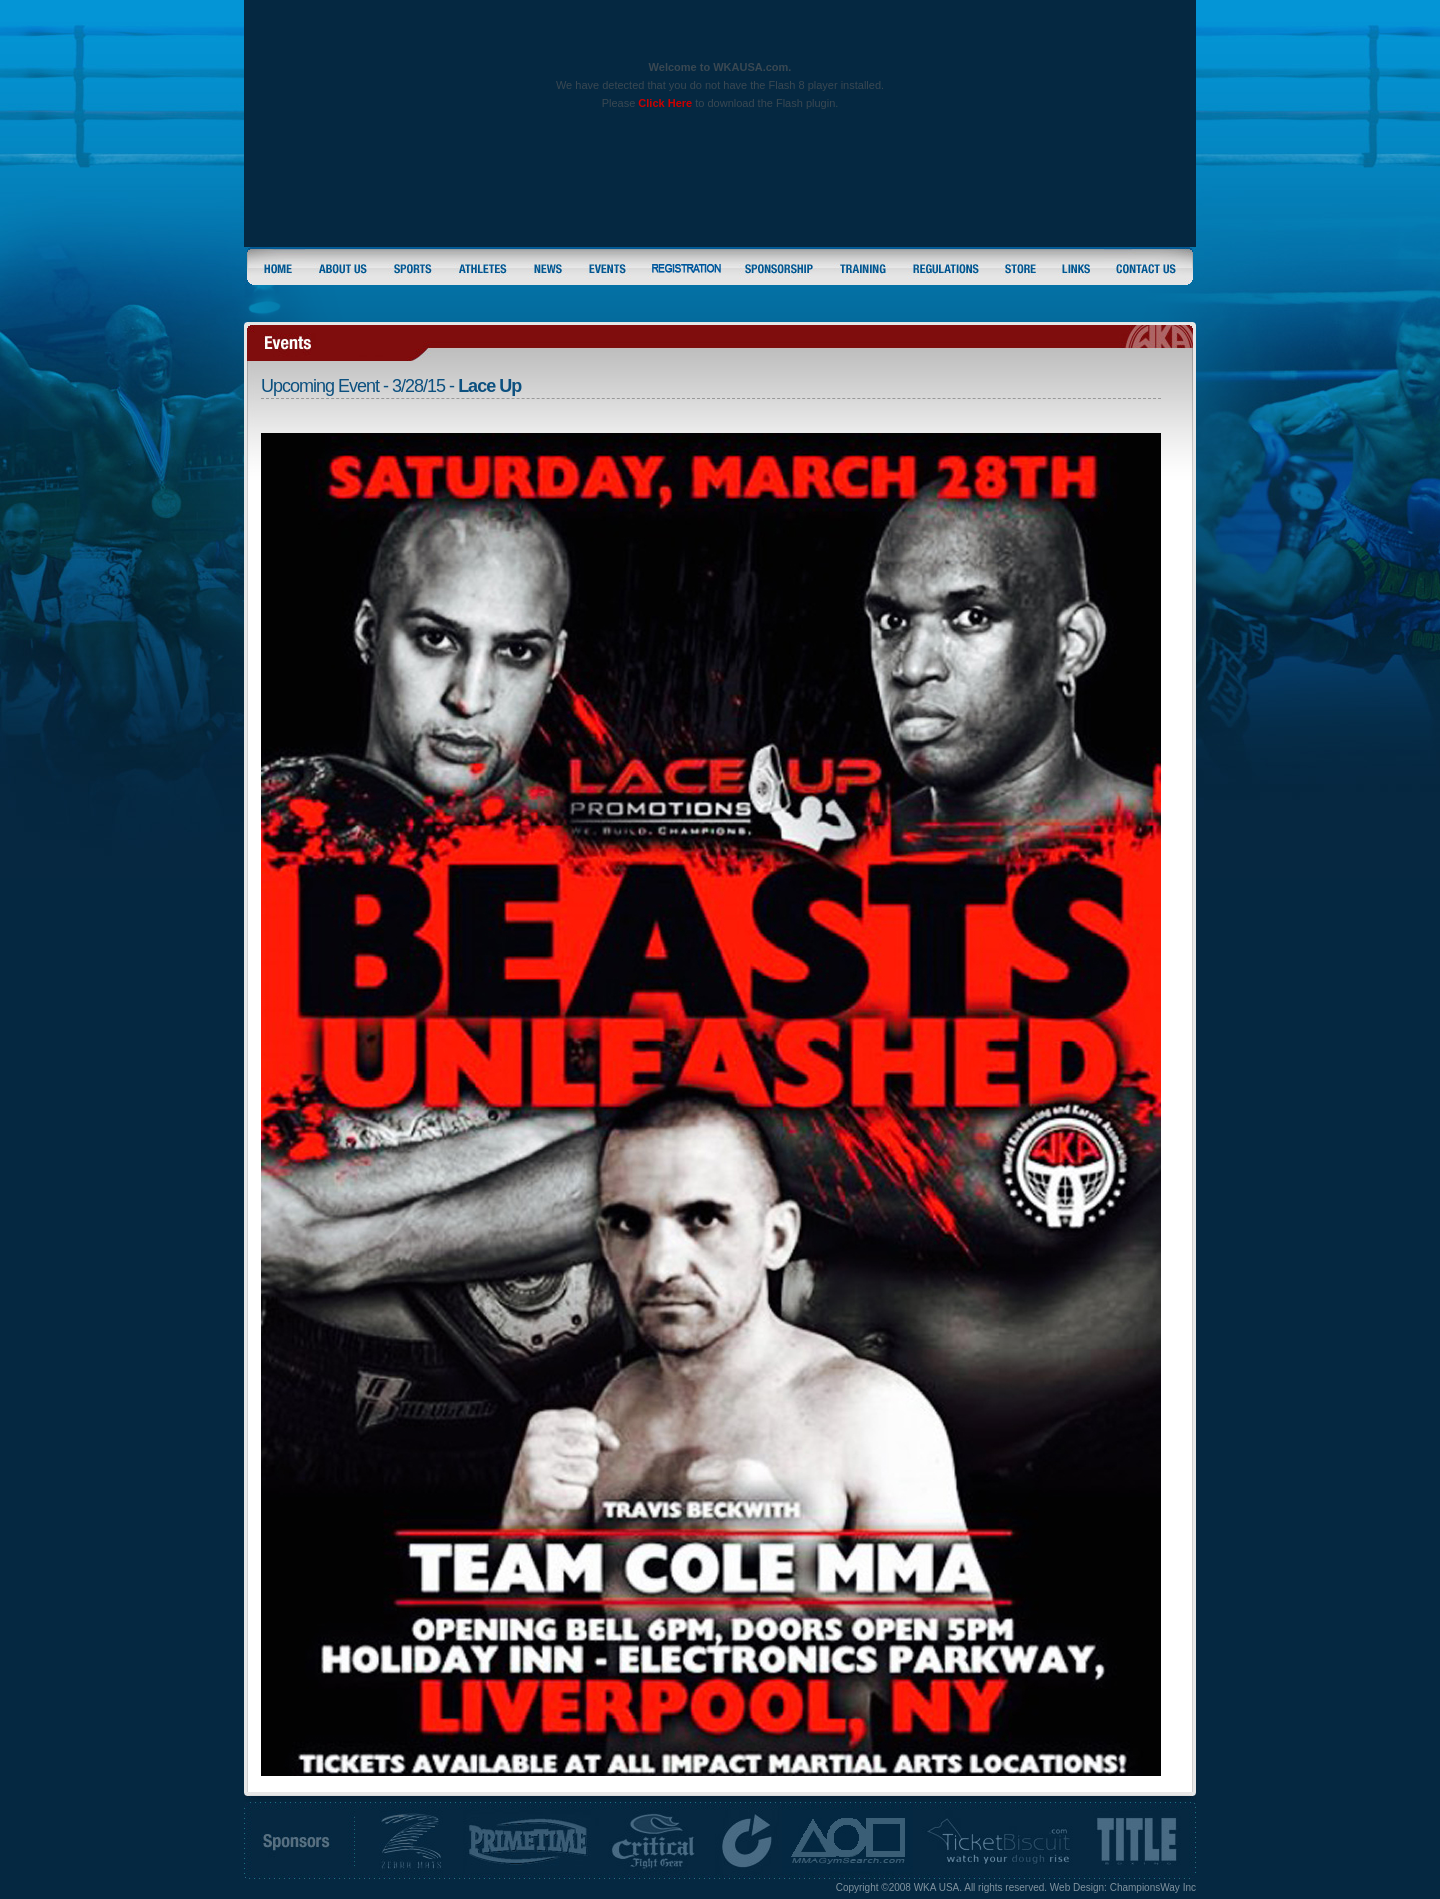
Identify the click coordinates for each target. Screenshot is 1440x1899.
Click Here (665, 103)
